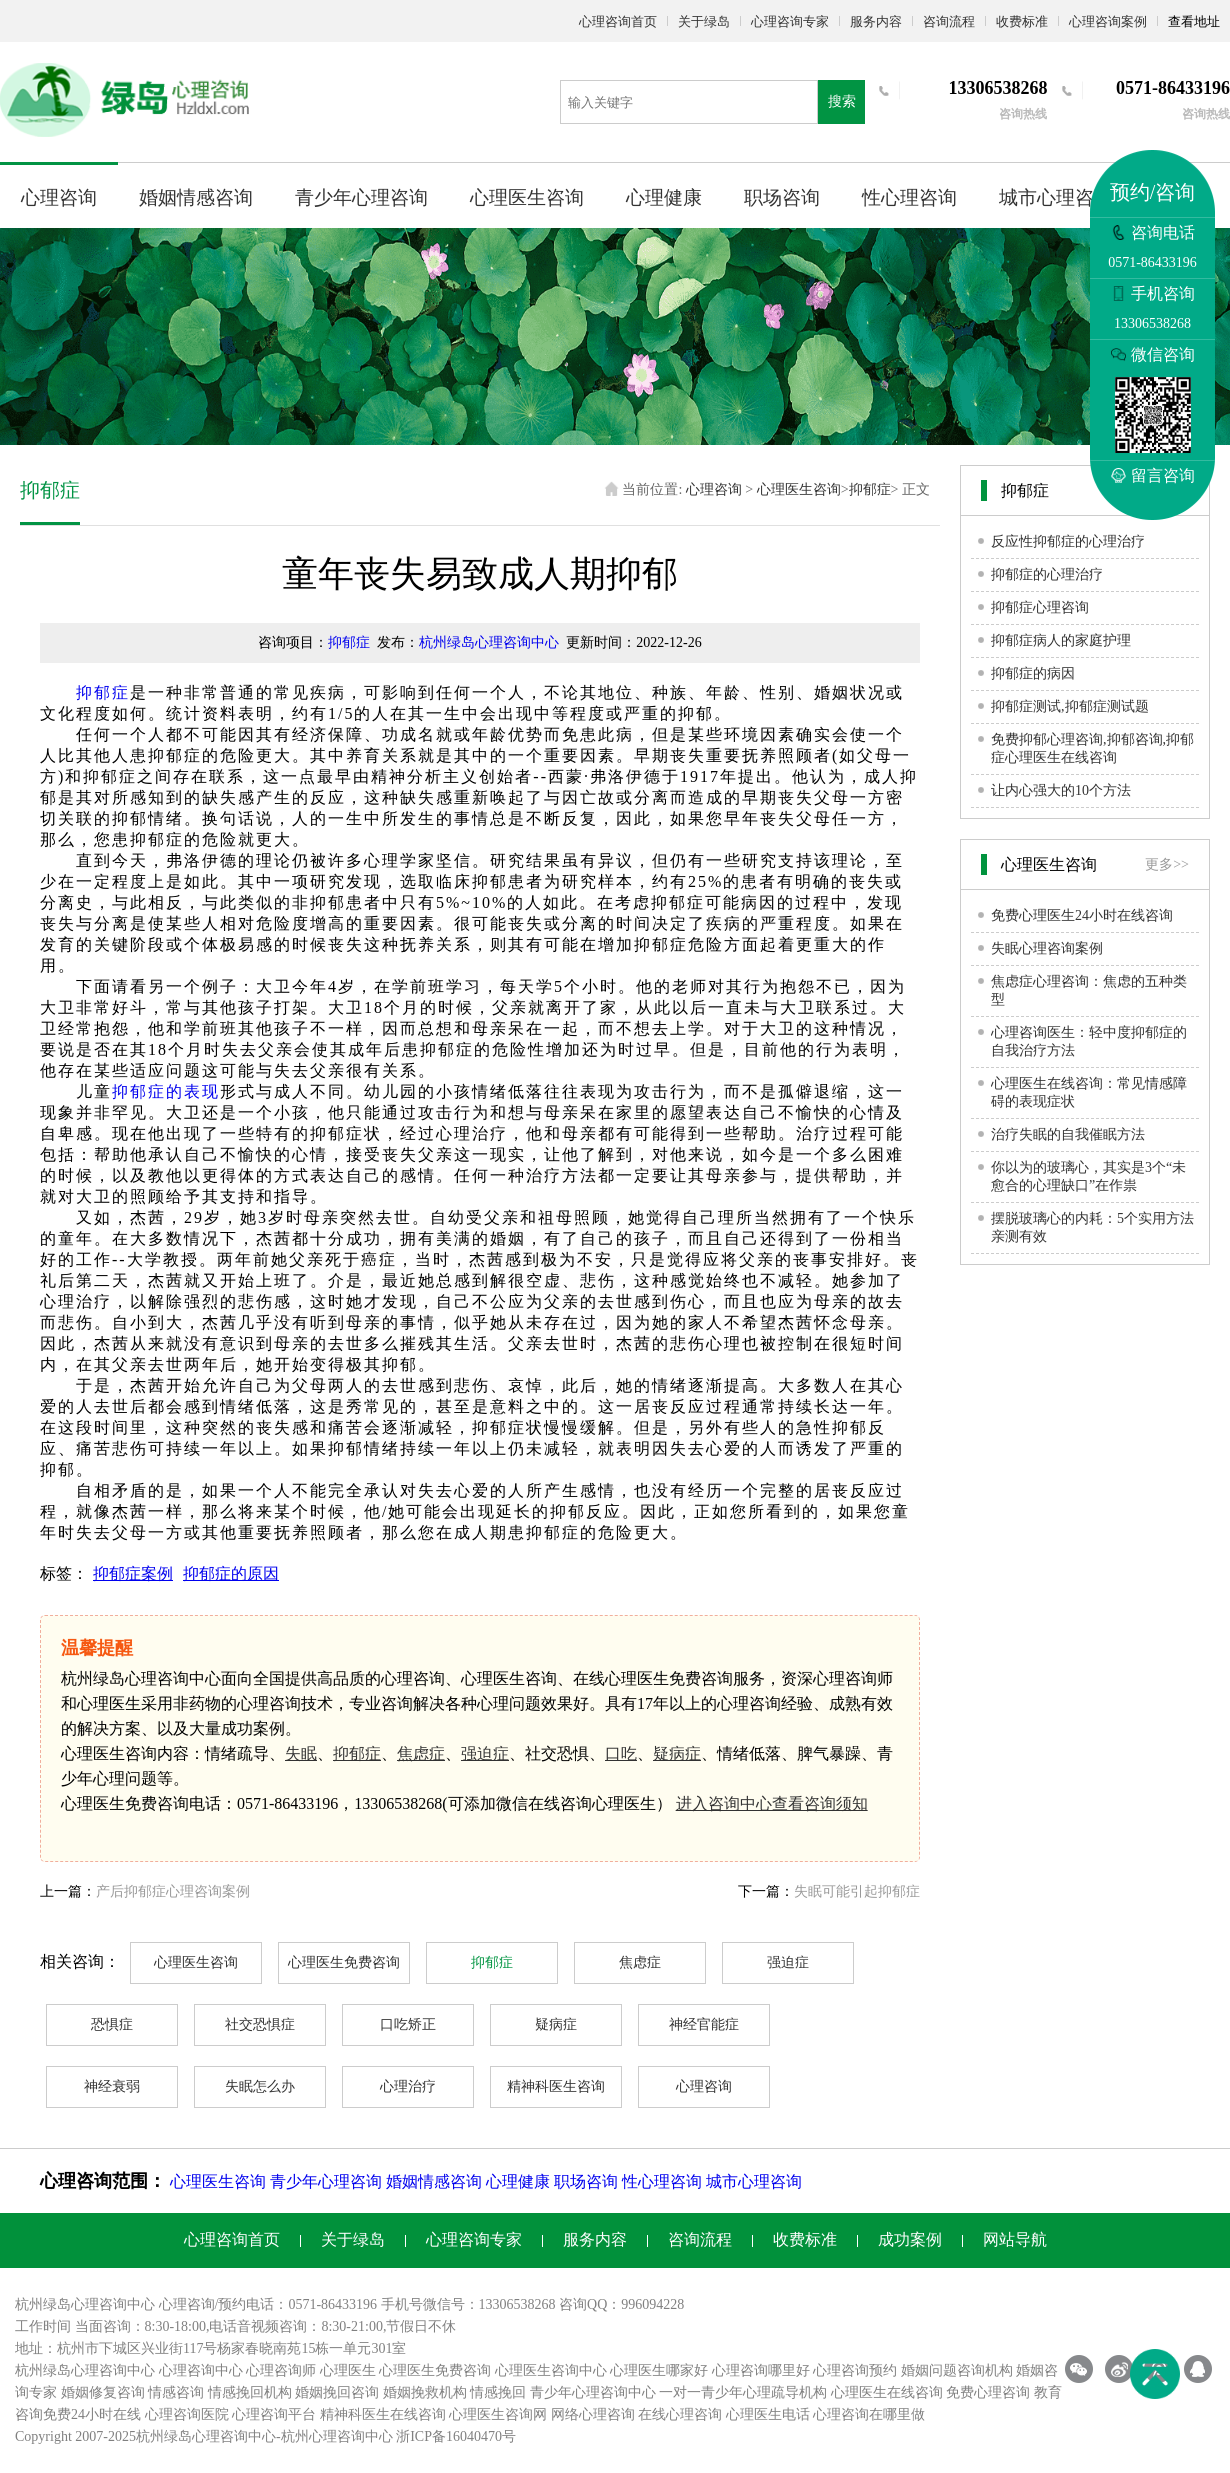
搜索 (842, 101)
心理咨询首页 (618, 21)
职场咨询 (782, 197)
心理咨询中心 (201, 2370)
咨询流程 (949, 21)
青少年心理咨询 (361, 197)
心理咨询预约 (855, 2370)
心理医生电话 (768, 2414)
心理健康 (664, 197)
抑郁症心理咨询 (1040, 607)
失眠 (301, 1753)
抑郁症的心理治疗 (1047, 574)
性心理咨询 (909, 197)
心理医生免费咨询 (344, 1962)
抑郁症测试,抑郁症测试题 (1070, 706)
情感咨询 (176, 2392)
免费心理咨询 (988, 2392)
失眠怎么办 (260, 2086)
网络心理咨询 (593, 2414)
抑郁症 (870, 489)
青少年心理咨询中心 (593, 2392)
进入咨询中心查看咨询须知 (772, 1803)
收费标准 (1022, 21)
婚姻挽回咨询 (337, 2392)
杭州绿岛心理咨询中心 (489, 642)
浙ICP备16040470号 (456, 2436)
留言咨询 (1153, 475)
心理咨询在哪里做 (869, 2414)
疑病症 (677, 1753)
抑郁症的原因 (231, 1573)
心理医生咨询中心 (551, 2370)
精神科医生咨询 (556, 2086)
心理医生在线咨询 (887, 2392)
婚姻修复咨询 (103, 2392)
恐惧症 (112, 2024)
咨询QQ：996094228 (621, 2304)
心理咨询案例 (1108, 21)
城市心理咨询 (1056, 197)
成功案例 (910, 2239)
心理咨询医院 (187, 2414)
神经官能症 (704, 2024)
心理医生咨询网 (498, 2414)
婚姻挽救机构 (425, 2392)
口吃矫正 (408, 2024)
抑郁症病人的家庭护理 (1061, 640)
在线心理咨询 (680, 2414)
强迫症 (485, 1753)
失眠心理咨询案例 (1047, 948)
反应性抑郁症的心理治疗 (1068, 541)
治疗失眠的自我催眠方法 (1068, 1134)
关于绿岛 (704, 21)
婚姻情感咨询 (196, 197)
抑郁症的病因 (1033, 673)
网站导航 (1015, 2239)
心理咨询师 (281, 2370)
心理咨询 (59, 197)
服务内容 (876, 21)
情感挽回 (498, 2392)
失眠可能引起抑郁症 (857, 1891)
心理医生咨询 (527, 197)
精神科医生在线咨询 (383, 2414)
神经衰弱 (112, 2086)
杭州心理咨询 (323, 2436)
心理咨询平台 (274, 2414)
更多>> (1167, 864)
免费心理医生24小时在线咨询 (1082, 915)
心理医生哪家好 (659, 2370)
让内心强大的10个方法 (1061, 790)
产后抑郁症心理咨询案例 (173, 1891)
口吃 (621, 1753)
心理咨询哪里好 (761, 2370)
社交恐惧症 (260, 2024)
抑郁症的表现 (166, 1091)
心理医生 (348, 2370)
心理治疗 (408, 2086)
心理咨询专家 (790, 21)
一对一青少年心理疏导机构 (743, 2392)
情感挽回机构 (250, 2392)
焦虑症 (421, 1753)
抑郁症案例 (133, 1573)
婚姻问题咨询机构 (957, 2370)
